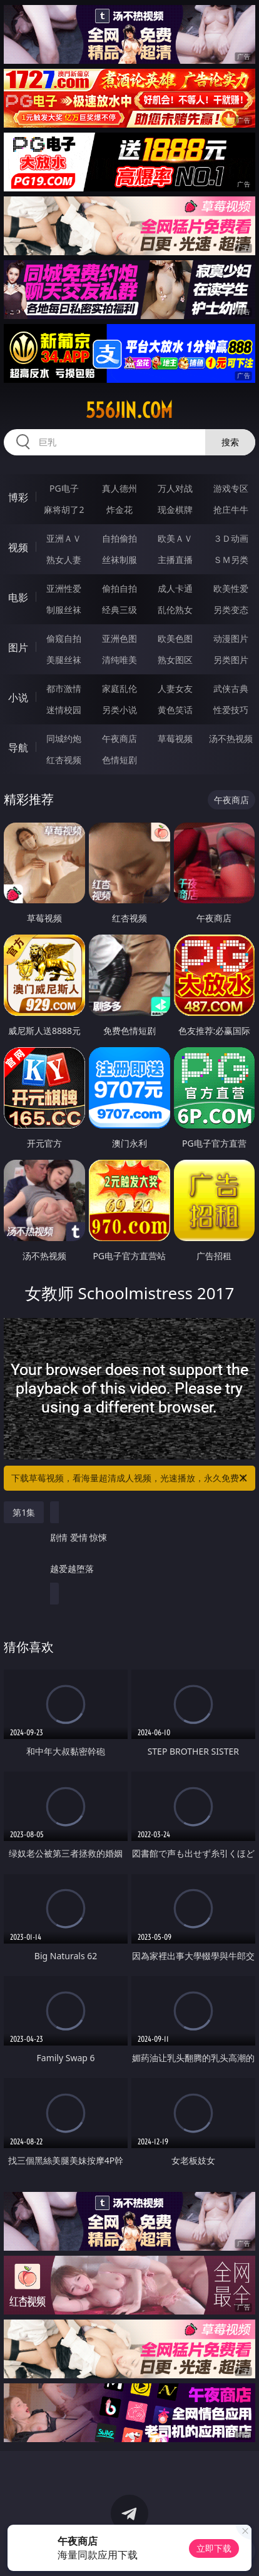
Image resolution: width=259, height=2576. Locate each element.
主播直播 (175, 559)
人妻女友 (175, 688)
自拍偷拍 (119, 538)
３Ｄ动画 (230, 538)
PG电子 (64, 488)
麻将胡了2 (64, 509)
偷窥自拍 (63, 638)
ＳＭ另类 (230, 559)
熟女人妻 (63, 559)
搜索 (230, 442)
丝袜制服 (119, 559)
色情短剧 (119, 760)
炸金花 (119, 509)
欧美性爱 (230, 588)
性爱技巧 (230, 710)
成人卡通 (175, 588)
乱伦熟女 (175, 610)
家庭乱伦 (119, 688)
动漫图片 (230, 638)
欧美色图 (175, 638)
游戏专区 (230, 488)
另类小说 (119, 710)
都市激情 (63, 688)
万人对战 (175, 488)
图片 (18, 647)
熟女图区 (175, 660)
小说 (18, 697)
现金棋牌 (175, 509)
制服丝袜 (63, 610)
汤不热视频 (231, 738)
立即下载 (213, 2548)
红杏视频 (63, 760)
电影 (18, 597)
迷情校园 (63, 710)
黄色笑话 (175, 710)
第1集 (24, 1512)
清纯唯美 (119, 660)
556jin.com (129, 410)
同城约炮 (63, 738)
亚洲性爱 (63, 588)
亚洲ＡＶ (63, 538)
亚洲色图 (119, 638)
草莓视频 (175, 738)
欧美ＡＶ (175, 538)
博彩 (18, 497)
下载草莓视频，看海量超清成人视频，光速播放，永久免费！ (130, 1478)
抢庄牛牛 (230, 509)
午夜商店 (119, 738)
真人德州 (119, 488)
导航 (18, 747)
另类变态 (230, 610)
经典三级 (119, 610)
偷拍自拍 (119, 588)
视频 (18, 547)
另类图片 (230, 660)
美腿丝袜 (63, 660)
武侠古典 (230, 688)
